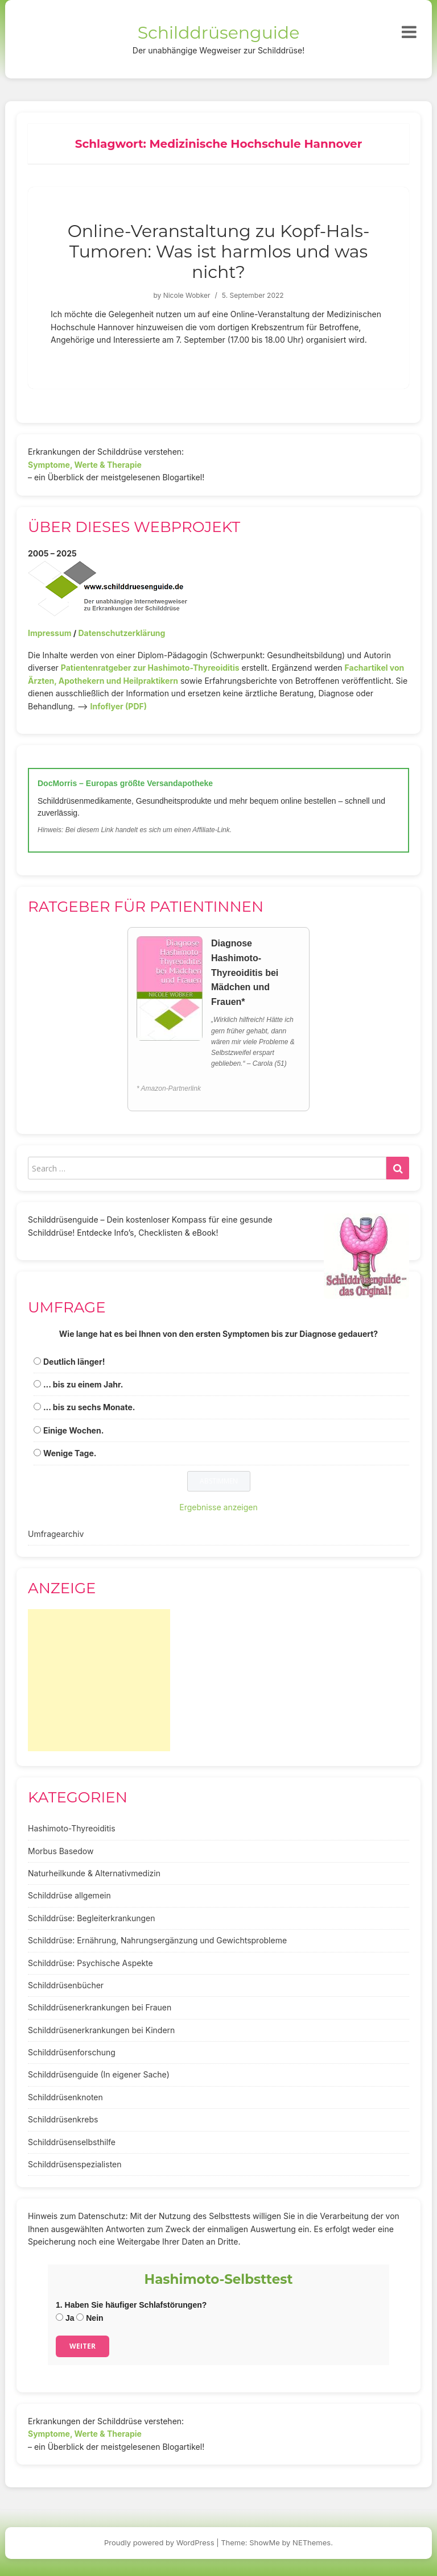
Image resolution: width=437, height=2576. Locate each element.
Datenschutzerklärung (121, 633)
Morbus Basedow (60, 1851)
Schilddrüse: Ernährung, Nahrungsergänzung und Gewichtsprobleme (157, 1940)
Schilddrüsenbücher (66, 1985)
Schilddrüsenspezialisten (75, 2164)
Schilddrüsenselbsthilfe (72, 2142)
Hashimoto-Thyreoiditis (72, 1828)
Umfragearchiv (56, 1534)
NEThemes (311, 2542)
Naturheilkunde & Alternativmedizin (94, 1873)
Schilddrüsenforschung (72, 2052)
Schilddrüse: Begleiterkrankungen (91, 1918)
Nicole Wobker (187, 295)
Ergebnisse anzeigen (218, 1507)
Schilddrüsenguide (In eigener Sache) (99, 2074)
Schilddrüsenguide (219, 32)
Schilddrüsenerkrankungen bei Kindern (101, 2030)
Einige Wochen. (73, 1430)
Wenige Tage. (70, 1453)
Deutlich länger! (74, 1361)
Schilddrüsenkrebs (63, 2119)
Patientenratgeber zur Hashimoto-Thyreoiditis (150, 667)
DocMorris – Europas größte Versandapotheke (125, 783)
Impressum (49, 633)
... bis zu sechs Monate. (89, 1407)
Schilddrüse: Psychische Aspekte (90, 1963)
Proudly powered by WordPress (159, 2542)
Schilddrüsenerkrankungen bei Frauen (99, 2007)
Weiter (82, 2346)
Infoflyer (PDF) (118, 706)
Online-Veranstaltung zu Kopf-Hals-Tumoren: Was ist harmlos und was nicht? (219, 251)
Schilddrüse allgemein (69, 1895)
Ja (65, 2317)
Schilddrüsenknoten (65, 2097)
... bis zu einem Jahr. (83, 1384)
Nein (89, 2317)
